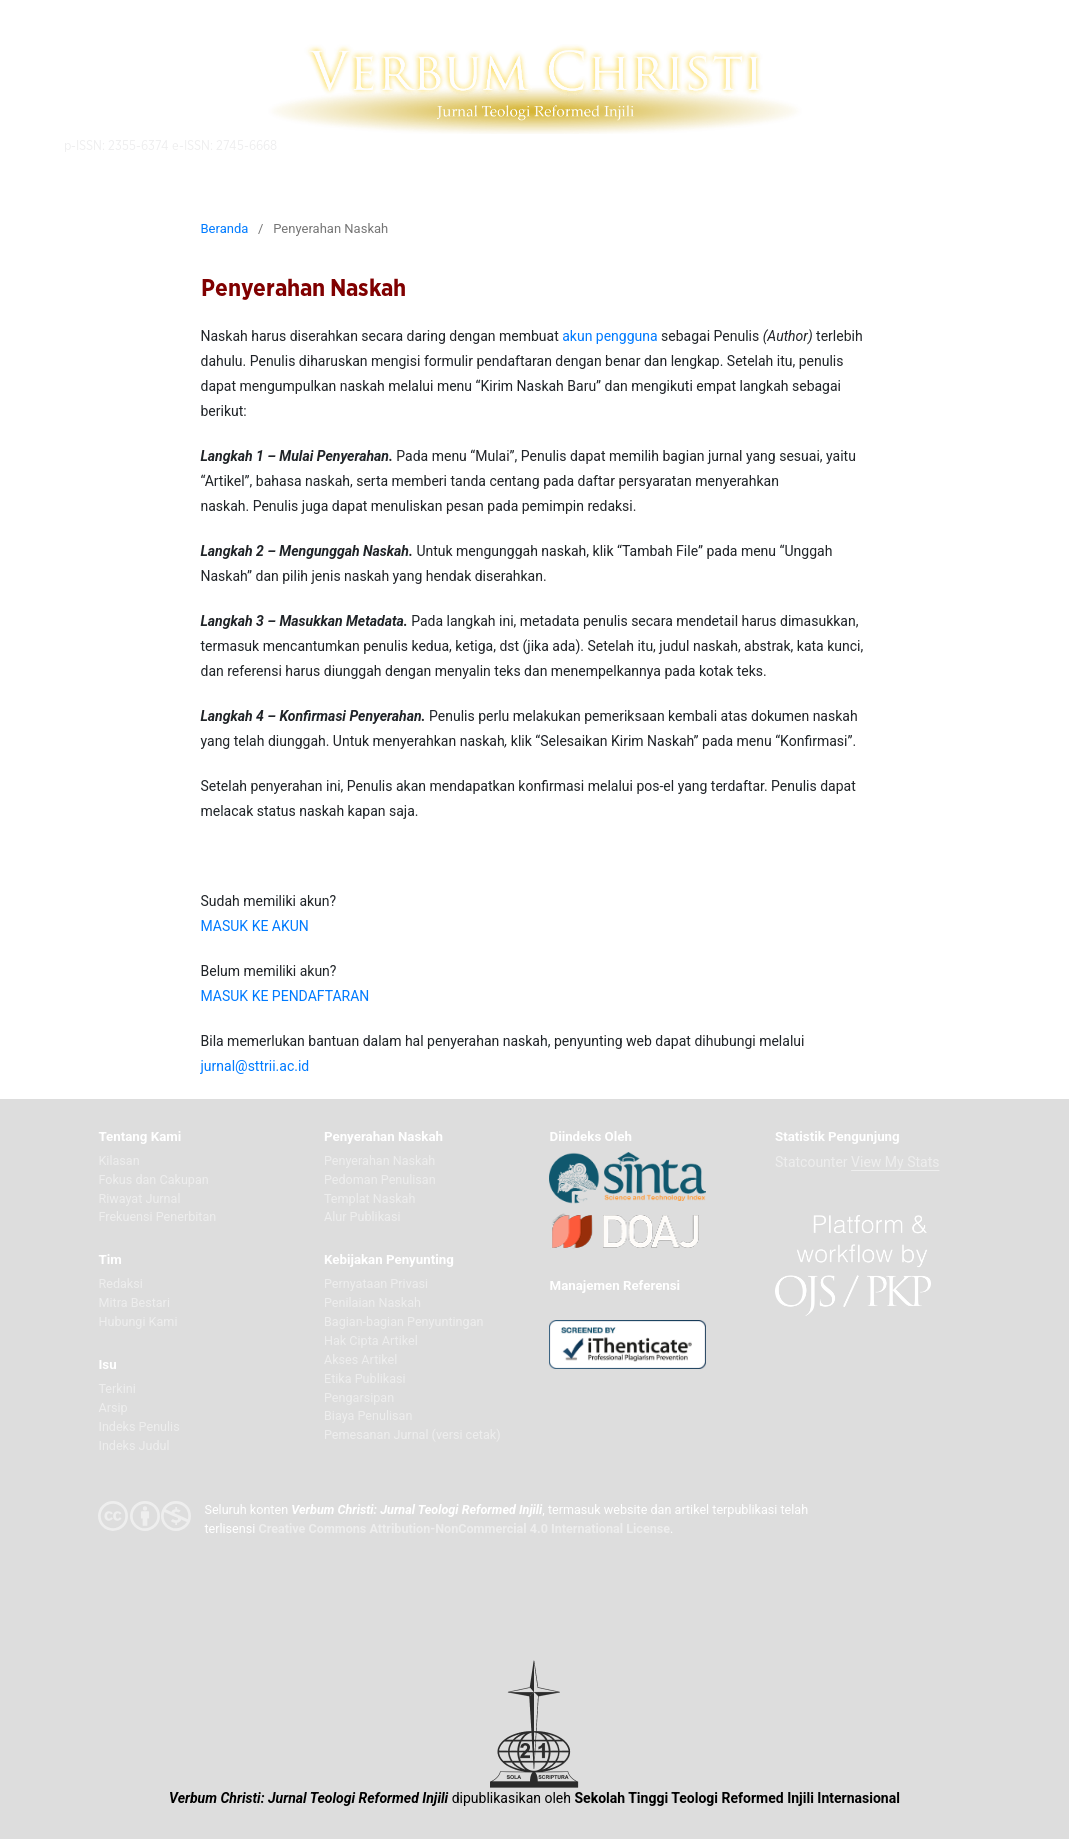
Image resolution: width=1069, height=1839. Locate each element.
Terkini (116, 1388)
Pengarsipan (359, 1397)
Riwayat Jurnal (139, 1198)
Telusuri (729, 144)
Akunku (855, 144)
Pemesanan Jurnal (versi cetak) (412, 1434)
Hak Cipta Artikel (371, 1340)
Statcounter (811, 1162)
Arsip (112, 1407)
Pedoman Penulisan (380, 1179)
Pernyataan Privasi (376, 1283)
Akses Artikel (360, 1359)
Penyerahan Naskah (379, 1160)
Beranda (225, 228)
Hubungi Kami (137, 1321)
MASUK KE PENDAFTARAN (285, 996)
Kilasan (118, 1160)
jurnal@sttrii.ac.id (255, 1066)
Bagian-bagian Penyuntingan (403, 1321)
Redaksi (120, 1283)
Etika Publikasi (365, 1378)
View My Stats (895, 1162)
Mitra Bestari (134, 1302)
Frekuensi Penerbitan (157, 1216)
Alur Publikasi (362, 1216)
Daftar (792, 144)
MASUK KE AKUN (255, 926)
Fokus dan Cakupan (153, 1179)
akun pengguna (609, 336)
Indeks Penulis (138, 1426)
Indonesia (931, 144)
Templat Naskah (369, 1198)
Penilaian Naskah (372, 1302)
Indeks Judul (133, 1445)
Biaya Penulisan (368, 1415)
